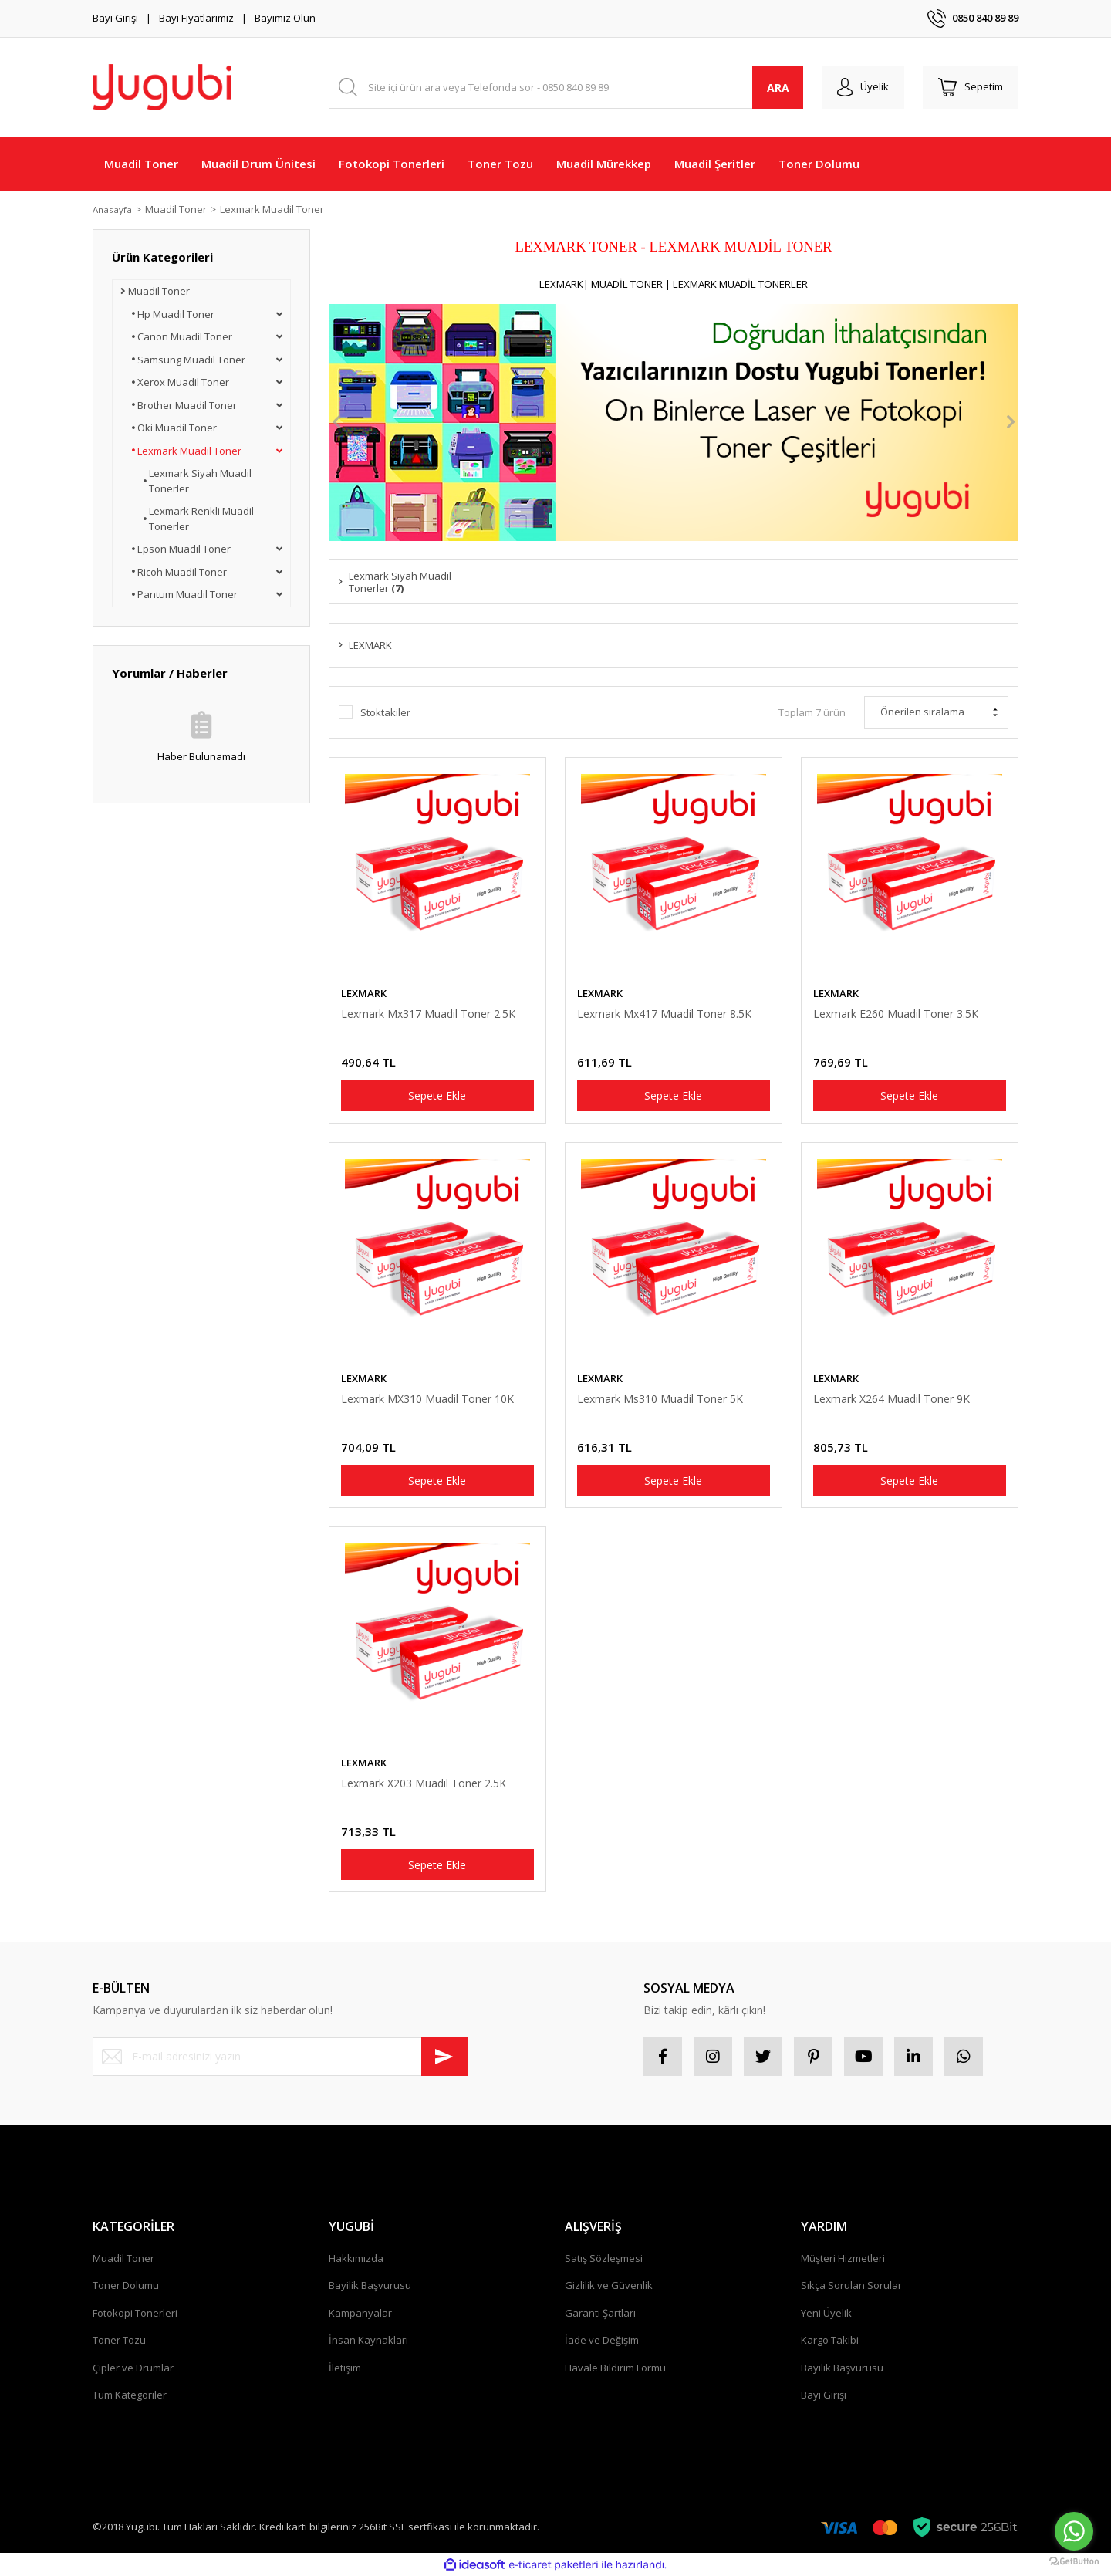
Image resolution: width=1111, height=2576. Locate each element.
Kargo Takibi (830, 2340)
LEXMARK (364, 993)
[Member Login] (863, 87)
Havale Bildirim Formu (615, 2368)
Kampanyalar (360, 2313)
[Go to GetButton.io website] (1074, 2560)
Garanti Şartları (600, 2313)
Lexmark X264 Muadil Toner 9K (891, 1398)
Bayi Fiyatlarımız (196, 18)
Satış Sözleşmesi (604, 2258)
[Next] (1010, 422)
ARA (778, 87)
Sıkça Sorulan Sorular (851, 2285)
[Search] (566, 87)
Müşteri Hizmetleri (843, 2258)
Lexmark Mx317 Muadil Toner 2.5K (428, 1013)
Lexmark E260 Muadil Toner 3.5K (895, 1013)
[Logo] (162, 87)
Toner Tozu (119, 2340)
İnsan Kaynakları (368, 2340)
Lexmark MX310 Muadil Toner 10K (427, 1398)
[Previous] (336, 422)
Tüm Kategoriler (130, 2395)
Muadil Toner (123, 2258)
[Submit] (444, 2056)
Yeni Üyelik (826, 2313)
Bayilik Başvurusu (370, 2285)
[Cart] (970, 87)
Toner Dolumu (126, 2285)
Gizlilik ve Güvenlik (609, 2285)
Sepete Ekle (437, 1095)
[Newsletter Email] (280, 2056)
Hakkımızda (356, 2258)
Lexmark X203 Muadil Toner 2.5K (423, 1783)
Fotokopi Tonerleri (135, 2313)
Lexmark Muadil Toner (278, 209)
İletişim (345, 2368)
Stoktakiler (385, 712)
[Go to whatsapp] (1074, 2531)
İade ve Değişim (602, 2340)
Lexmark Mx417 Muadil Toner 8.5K (664, 1013)
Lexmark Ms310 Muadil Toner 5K (660, 1398)
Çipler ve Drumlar (133, 2368)
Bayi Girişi (115, 18)
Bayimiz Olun (285, 18)
